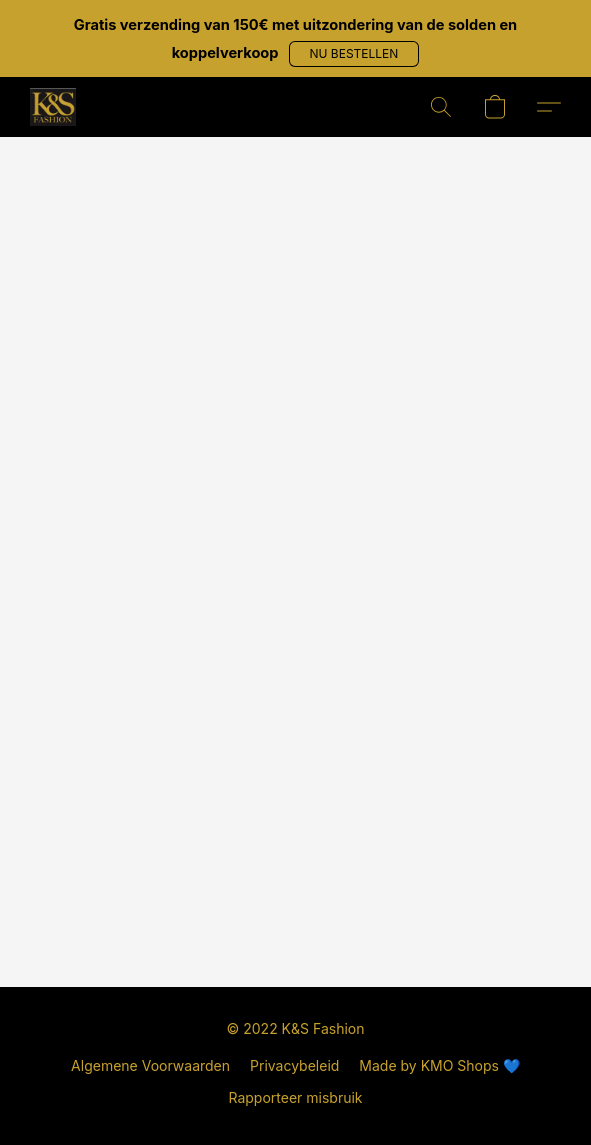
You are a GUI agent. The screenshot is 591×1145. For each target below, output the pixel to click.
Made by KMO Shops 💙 (439, 1065)
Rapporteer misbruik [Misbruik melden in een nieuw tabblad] (295, 1097)
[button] (354, 54)
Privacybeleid (294, 1065)
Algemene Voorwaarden (150, 1065)
